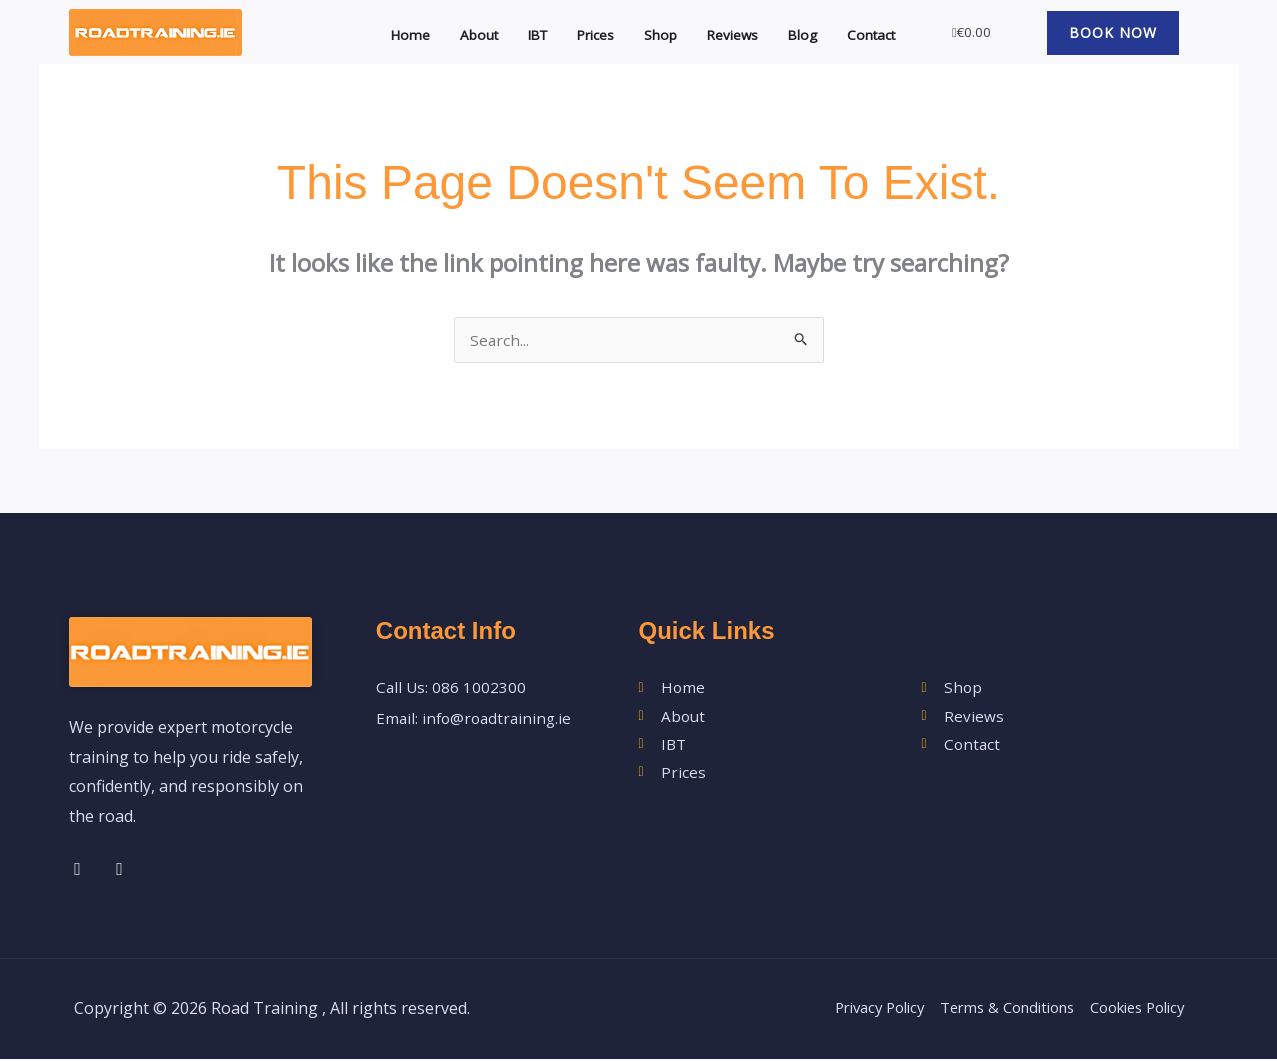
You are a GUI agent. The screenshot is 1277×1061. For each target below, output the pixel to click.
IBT (510, 32)
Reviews (719, 32)
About (447, 32)
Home (375, 32)
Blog (794, 32)
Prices (574, 32)
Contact (866, 32)
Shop (643, 32)
